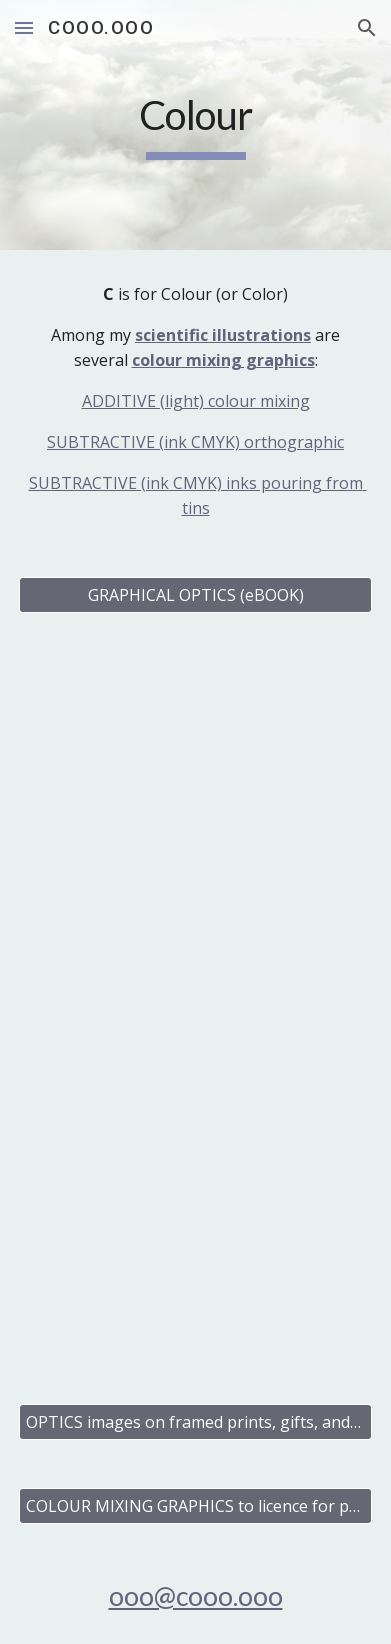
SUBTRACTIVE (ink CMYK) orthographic (195, 442)
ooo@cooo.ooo (196, 1596)
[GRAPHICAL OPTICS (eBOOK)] (195, 595)
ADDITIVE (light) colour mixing (196, 401)
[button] (24, 27)
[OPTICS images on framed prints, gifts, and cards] (195, 1422)
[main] (195, 125)
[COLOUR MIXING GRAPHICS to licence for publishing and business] (195, 1506)
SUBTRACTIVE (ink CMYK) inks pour (163, 483)
